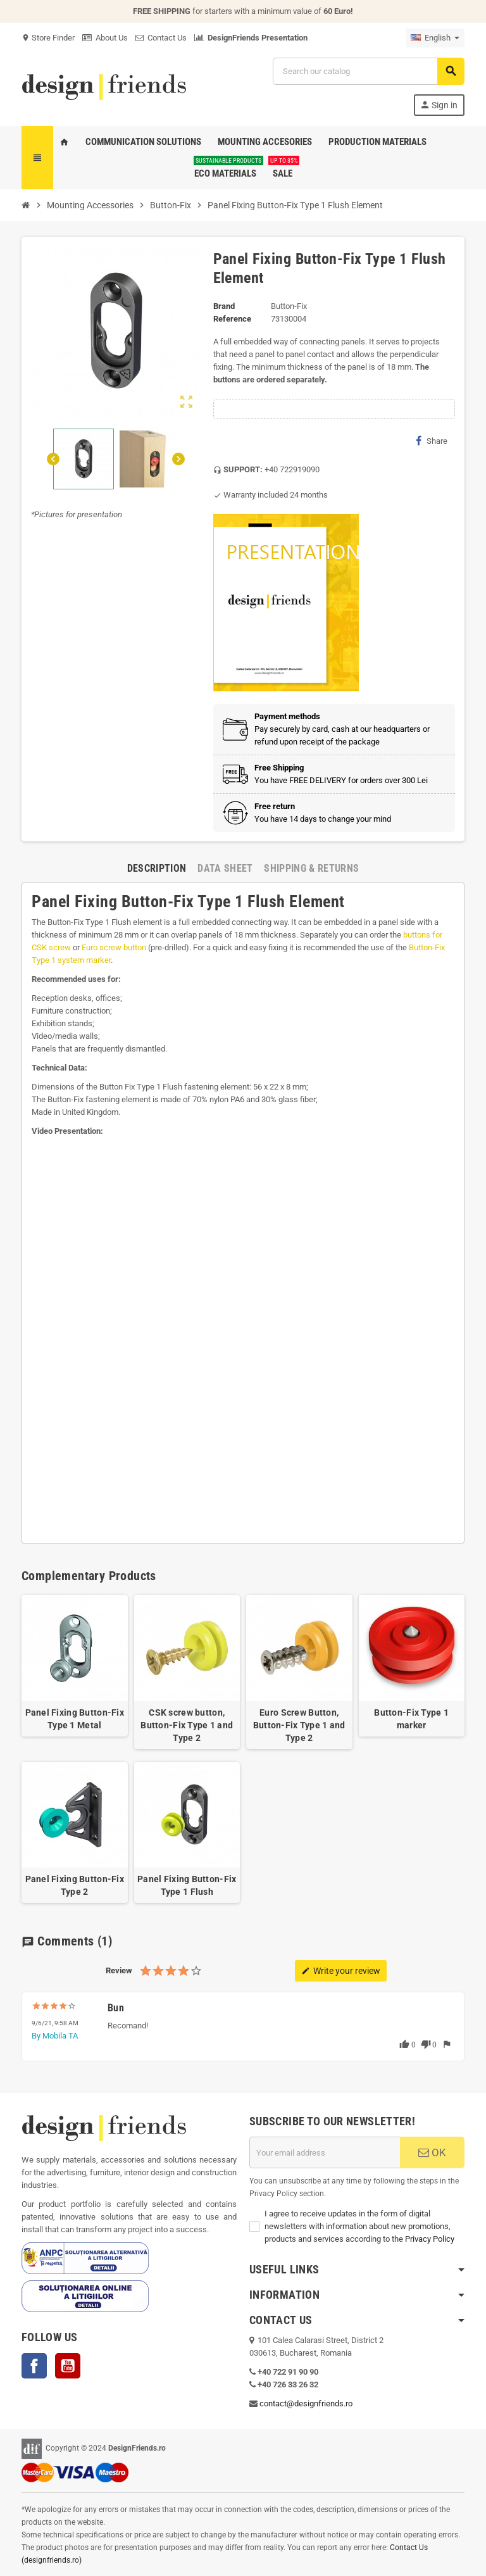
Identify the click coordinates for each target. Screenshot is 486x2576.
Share (431, 441)
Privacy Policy (429, 2239)
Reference (232, 319)
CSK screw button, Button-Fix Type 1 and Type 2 (186, 1725)
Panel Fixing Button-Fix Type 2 (74, 1885)
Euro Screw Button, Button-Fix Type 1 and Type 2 (299, 1725)
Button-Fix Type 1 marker (411, 1718)
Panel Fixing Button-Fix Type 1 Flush (186, 1885)
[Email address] (324, 2152)
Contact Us (161, 37)
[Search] (368, 71)
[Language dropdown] (435, 37)
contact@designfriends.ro (305, 2403)
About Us (105, 37)
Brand (224, 306)
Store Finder (48, 37)
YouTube (67, 2365)
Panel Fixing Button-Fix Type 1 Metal (74, 1718)
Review (119, 1970)
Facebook (34, 2365)
